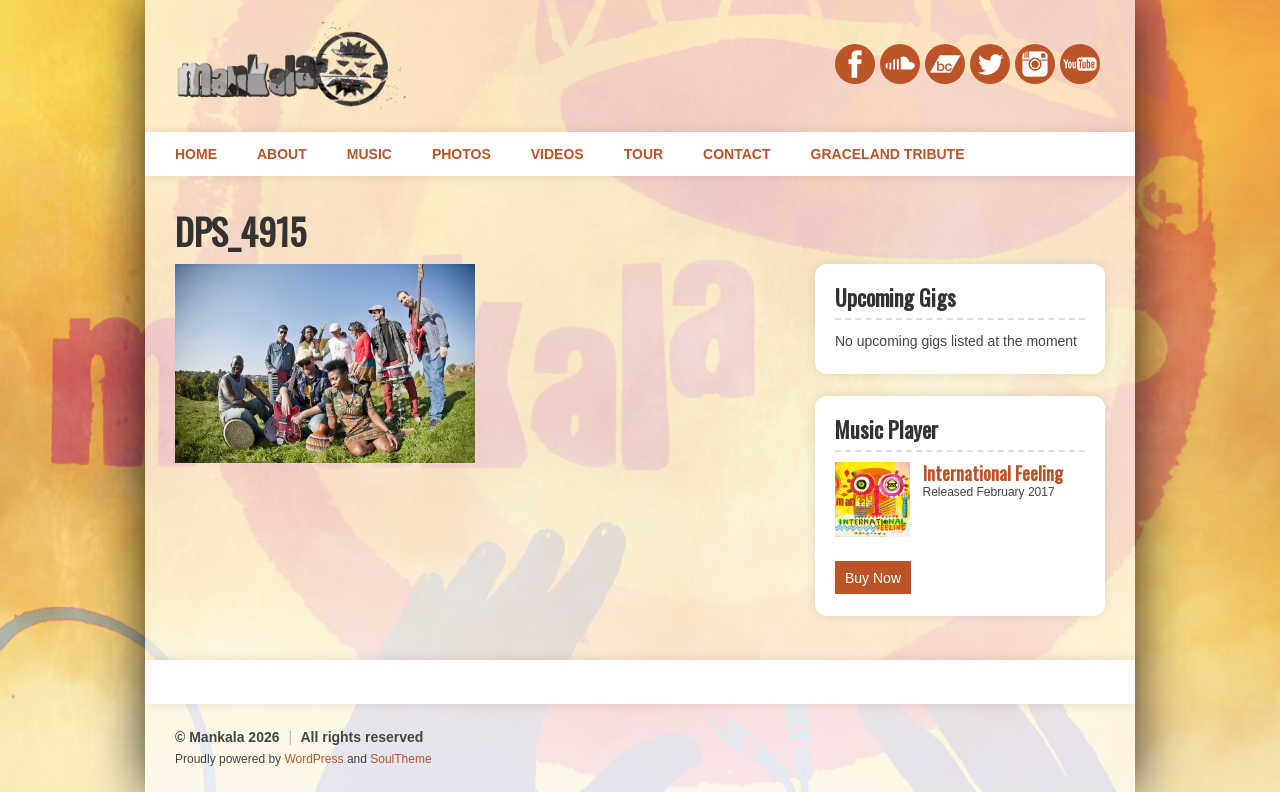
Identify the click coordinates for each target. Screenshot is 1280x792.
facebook (855, 64)
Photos (461, 154)
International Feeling (993, 473)
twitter (990, 64)
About (282, 154)
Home (196, 154)
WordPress (313, 759)
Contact (736, 154)
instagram (1035, 64)
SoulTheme (400, 759)
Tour (643, 154)
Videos (557, 154)
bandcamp (945, 64)
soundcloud (900, 64)
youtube (1080, 64)
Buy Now (873, 578)
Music (369, 154)
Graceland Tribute (888, 154)
